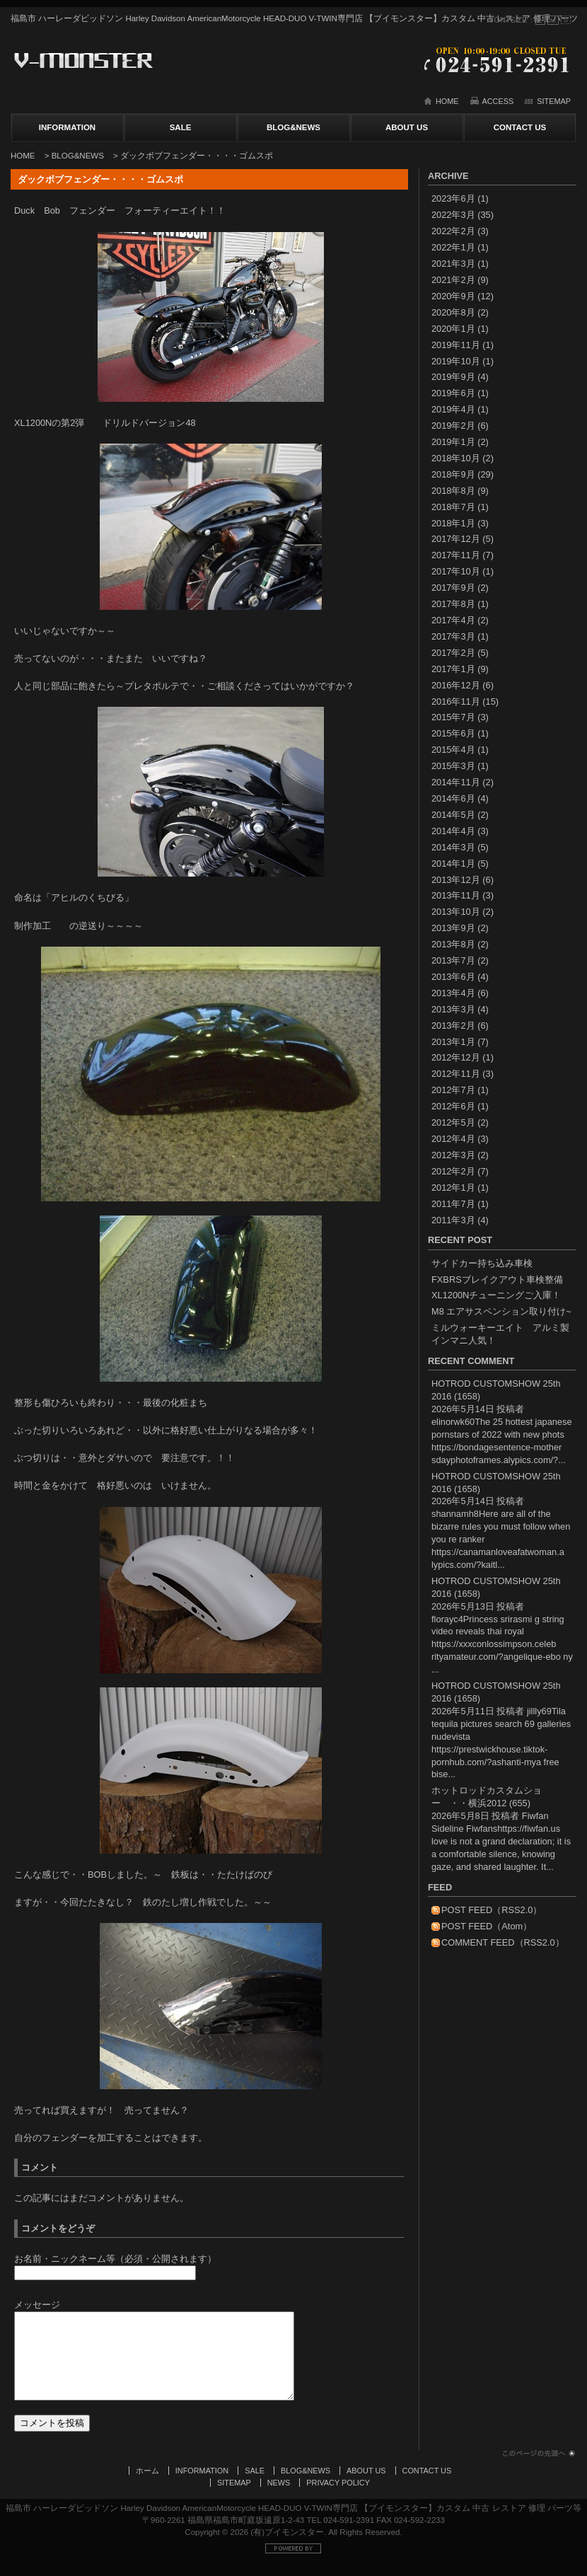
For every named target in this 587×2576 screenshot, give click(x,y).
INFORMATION (67, 127)
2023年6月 (453, 198)
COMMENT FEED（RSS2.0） (502, 1942)
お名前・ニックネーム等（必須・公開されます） (115, 2258)
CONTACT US (520, 127)
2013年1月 (453, 1041)
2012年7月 (453, 1090)
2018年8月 (453, 490)
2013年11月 (455, 895)
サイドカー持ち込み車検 (482, 1263)
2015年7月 (453, 717)
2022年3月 (453, 214)
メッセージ (37, 2304)
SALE (181, 127)
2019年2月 (453, 425)
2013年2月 (453, 1025)
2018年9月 (453, 474)
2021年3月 (453, 263)
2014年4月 (453, 831)
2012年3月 (453, 1155)
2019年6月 (453, 393)
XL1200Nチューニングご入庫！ (496, 1295)
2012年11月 (455, 1073)
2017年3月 (453, 636)
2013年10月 (455, 911)
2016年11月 (455, 701)
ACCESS (498, 101)
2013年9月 (453, 928)
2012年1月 (453, 1187)
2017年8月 (453, 604)
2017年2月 (453, 652)
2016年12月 (455, 685)
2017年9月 (453, 587)
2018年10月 (455, 458)
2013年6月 (453, 976)
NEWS (279, 2497)
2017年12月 (455, 538)
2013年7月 (453, 960)
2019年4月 (453, 409)
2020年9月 (453, 296)
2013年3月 (453, 1009)
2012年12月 (455, 1057)
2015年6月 (453, 733)
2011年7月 (453, 1204)
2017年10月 (455, 571)
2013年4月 (453, 993)
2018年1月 (453, 523)
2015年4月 (453, 749)
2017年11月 (455, 555)
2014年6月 (453, 798)
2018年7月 (453, 507)
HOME (447, 101)
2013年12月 (455, 879)
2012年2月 (453, 1171)
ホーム (147, 2484)
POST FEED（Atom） (486, 1926)
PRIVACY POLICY (338, 2497)
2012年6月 (453, 1106)
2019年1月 (453, 442)
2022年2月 (453, 231)
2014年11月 (455, 782)
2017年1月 (453, 669)
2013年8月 (453, 944)
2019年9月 (453, 376)
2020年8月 (453, 312)
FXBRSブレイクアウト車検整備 (497, 1279)
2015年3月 (453, 766)
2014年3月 (453, 847)
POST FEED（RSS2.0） (491, 1910)
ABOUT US (406, 127)
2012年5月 (453, 1122)
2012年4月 (453, 1138)
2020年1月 (453, 328)
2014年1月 (453, 863)
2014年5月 (453, 814)
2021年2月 (453, 280)
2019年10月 (455, 361)
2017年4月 (453, 620)
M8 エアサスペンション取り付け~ (501, 1311)
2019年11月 (455, 345)
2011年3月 (453, 1220)
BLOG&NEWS (293, 127)
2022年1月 (453, 247)
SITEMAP (554, 101)
